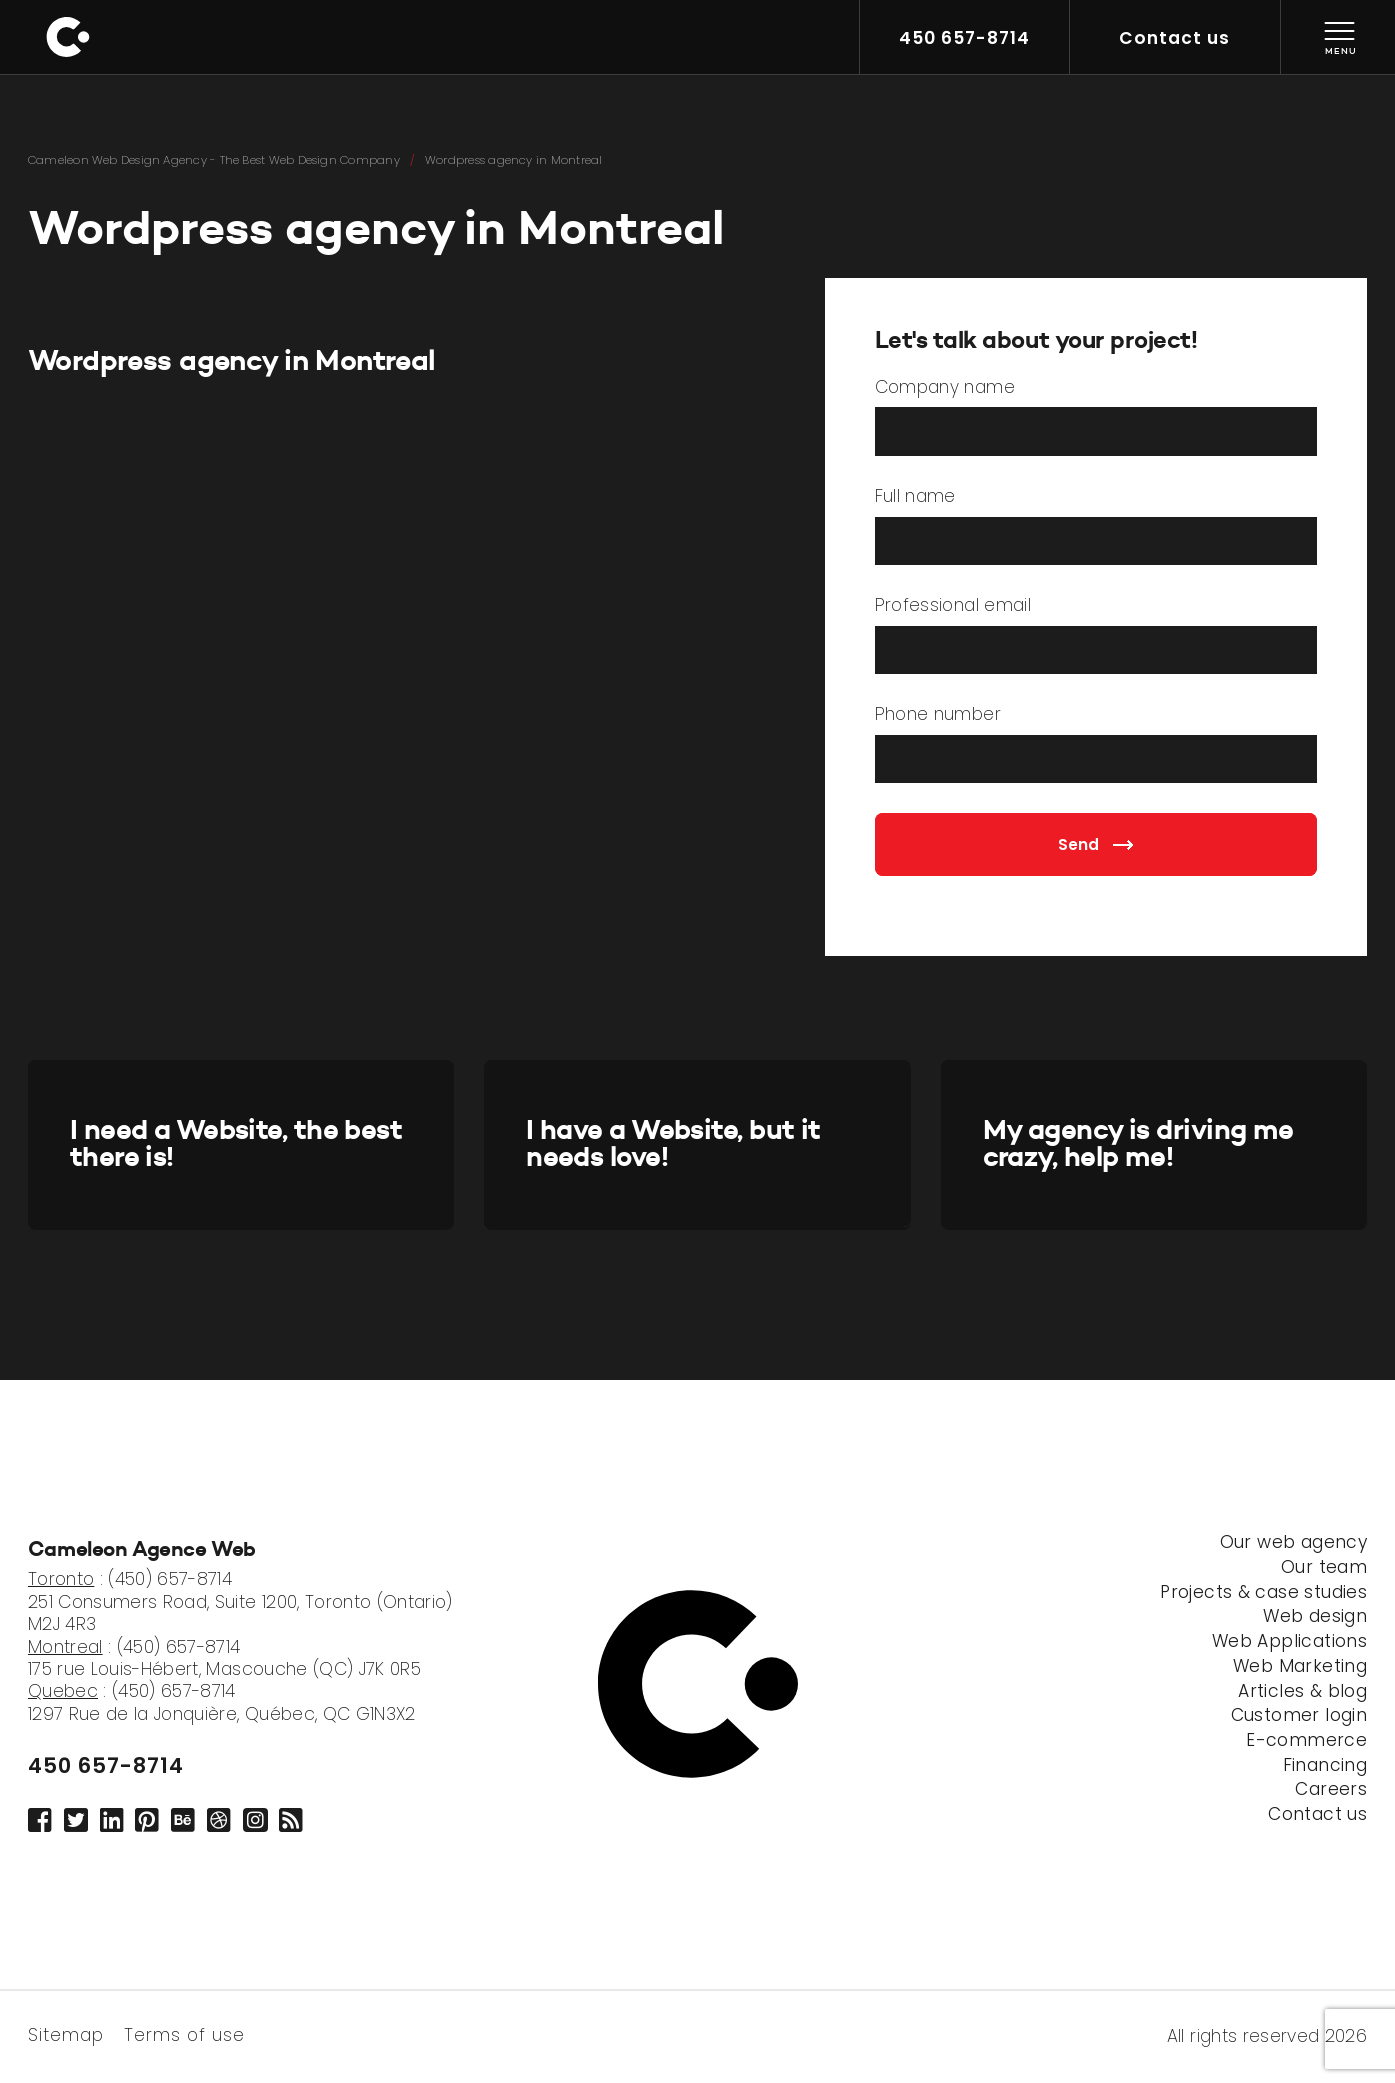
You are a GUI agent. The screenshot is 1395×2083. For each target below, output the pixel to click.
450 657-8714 (106, 1765)
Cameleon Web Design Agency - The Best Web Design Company (214, 160)
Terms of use (184, 2033)
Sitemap (66, 2033)
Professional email (953, 606)
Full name (915, 497)
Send (1095, 844)
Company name (945, 388)
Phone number (938, 715)
